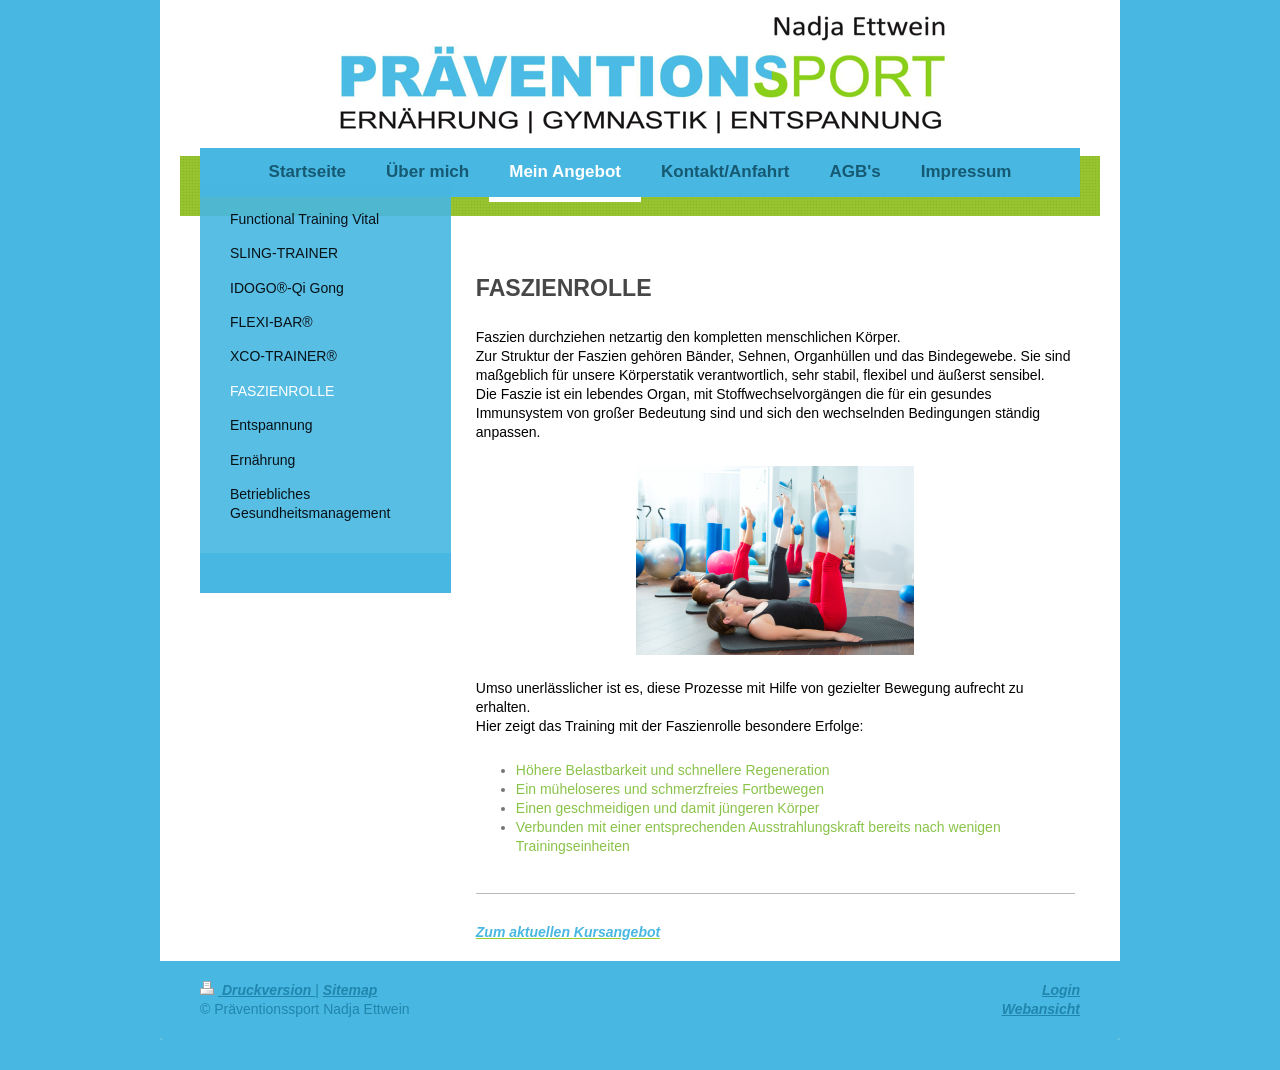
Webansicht (1041, 1009)
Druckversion (257, 990)
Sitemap (350, 990)
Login (1061, 990)
